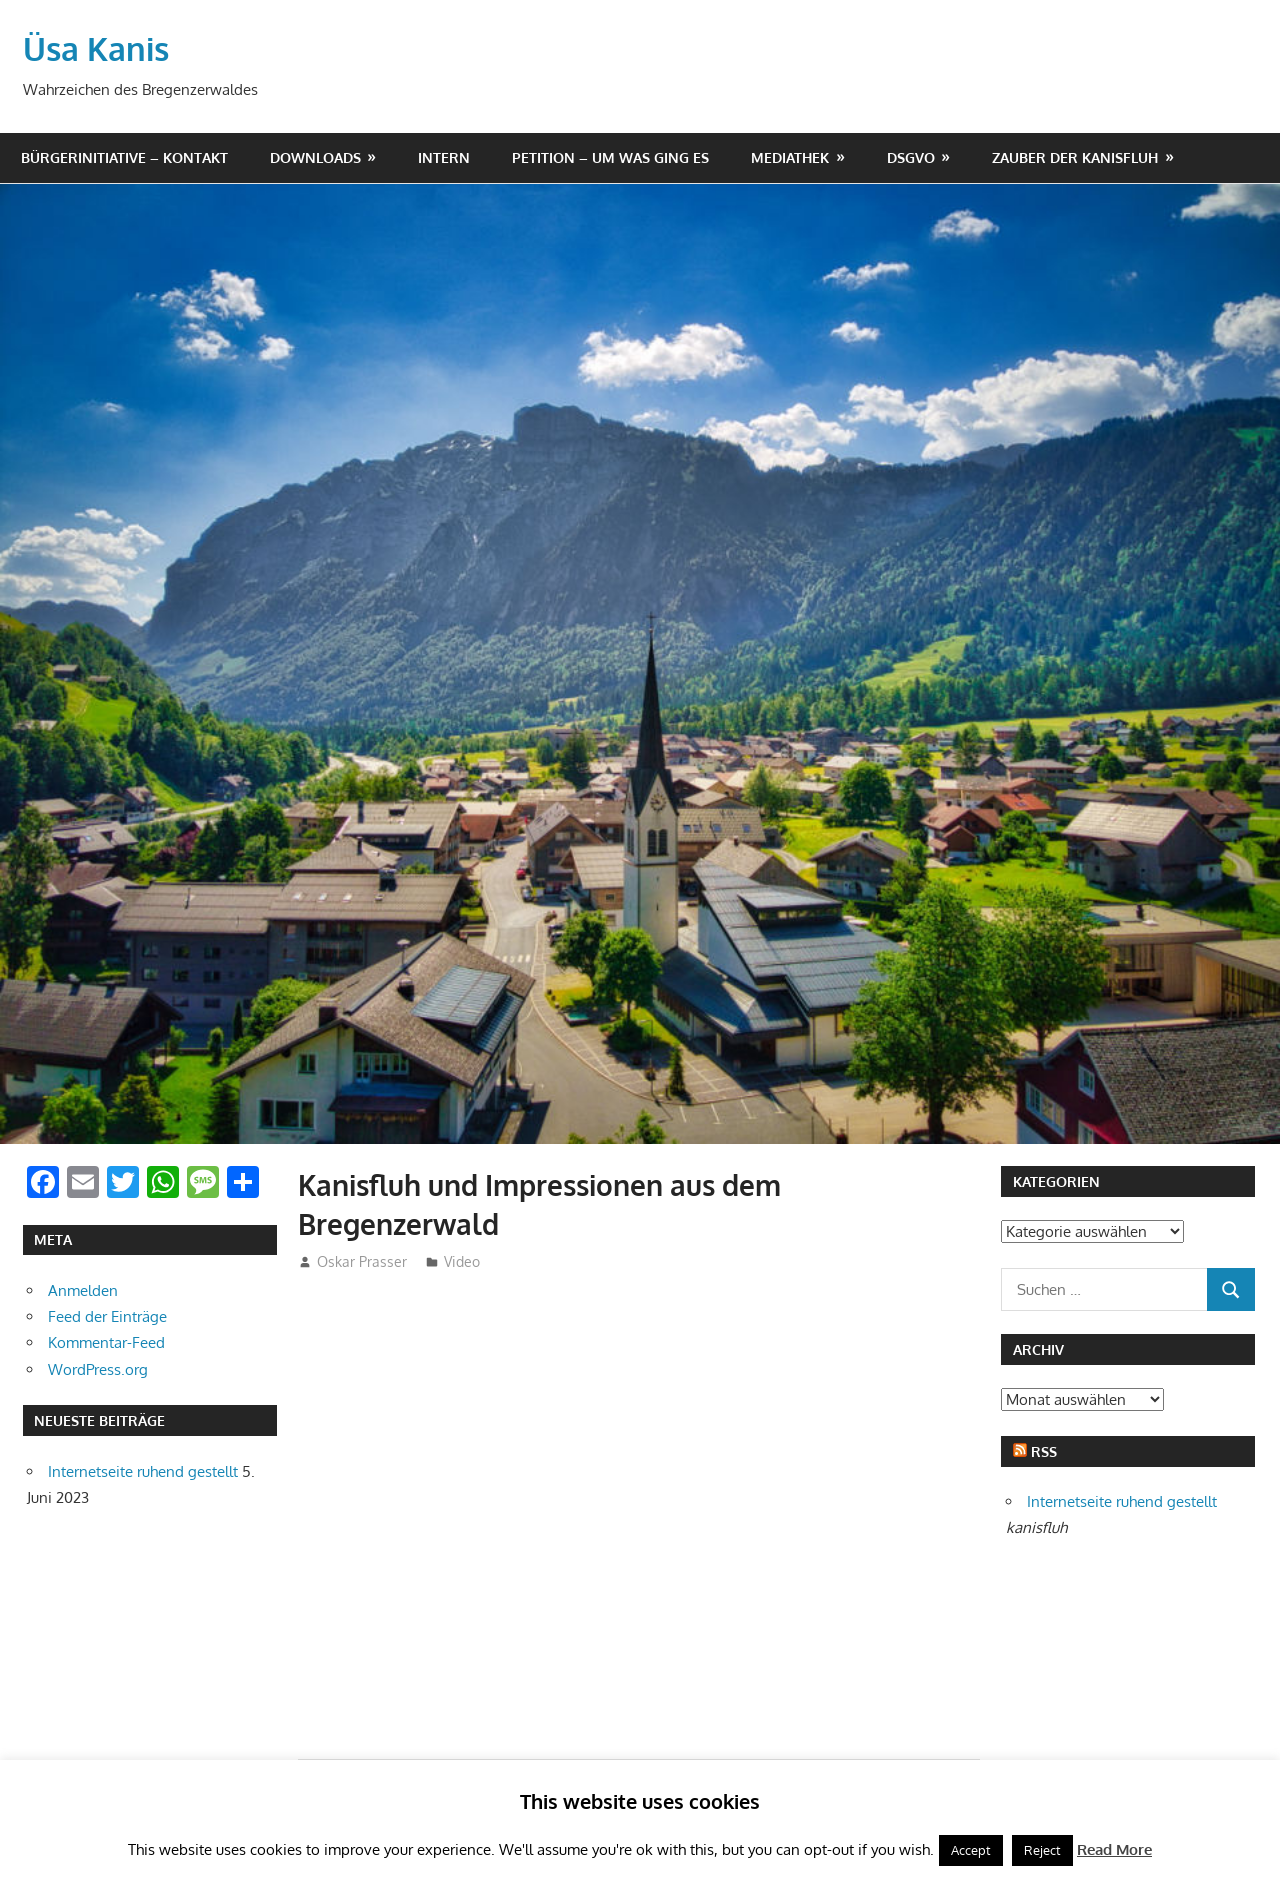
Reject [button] (1042, 1850)
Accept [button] (971, 1850)
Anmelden (83, 1290)
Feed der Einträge (107, 1316)
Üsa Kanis (96, 48)
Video (462, 1261)
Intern (444, 157)
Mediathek (790, 157)
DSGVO (911, 157)
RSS (1044, 1451)
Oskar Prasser (362, 1261)
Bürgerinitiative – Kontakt (124, 157)
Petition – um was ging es (610, 157)
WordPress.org (98, 1369)
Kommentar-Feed (106, 1342)
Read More (1114, 1849)
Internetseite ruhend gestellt (143, 1471)
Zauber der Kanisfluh (1075, 157)
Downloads (315, 157)
